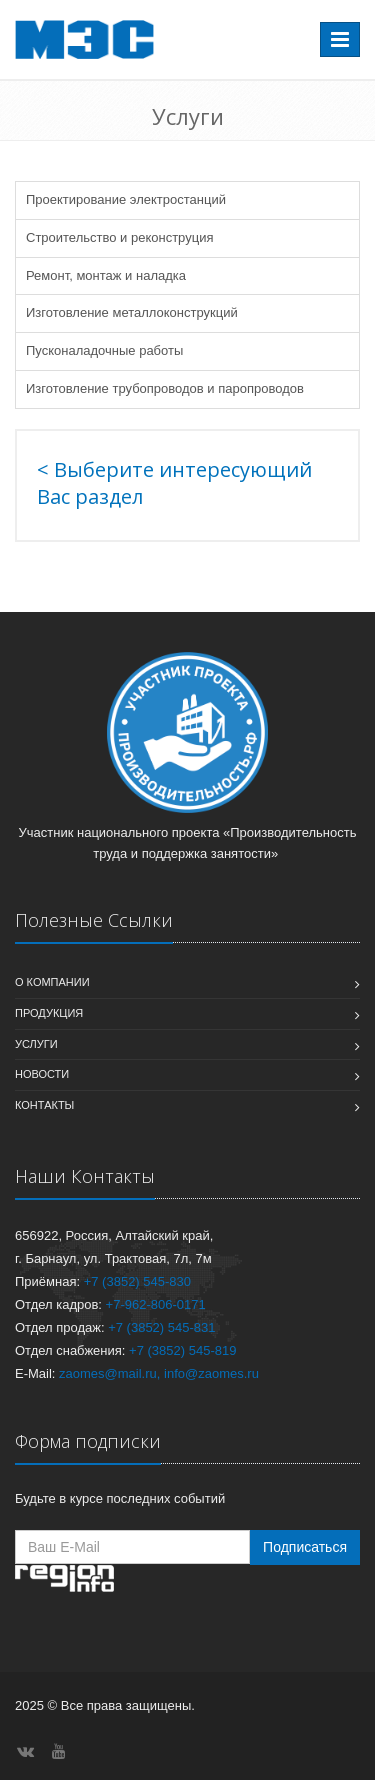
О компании (52, 982)
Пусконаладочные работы (104, 350)
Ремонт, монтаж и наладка (106, 275)
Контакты (44, 1105)
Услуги (36, 1044)
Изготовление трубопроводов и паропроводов (165, 388)
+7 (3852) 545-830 (137, 1281)
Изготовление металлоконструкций (132, 312)
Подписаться (305, 1547)
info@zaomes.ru (211, 1373)
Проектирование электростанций (126, 199)
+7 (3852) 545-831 (161, 1327)
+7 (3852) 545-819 (182, 1350)
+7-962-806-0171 (156, 1304)
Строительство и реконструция (119, 237)
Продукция (49, 1013)
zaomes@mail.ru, (109, 1373)
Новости (42, 1074)
